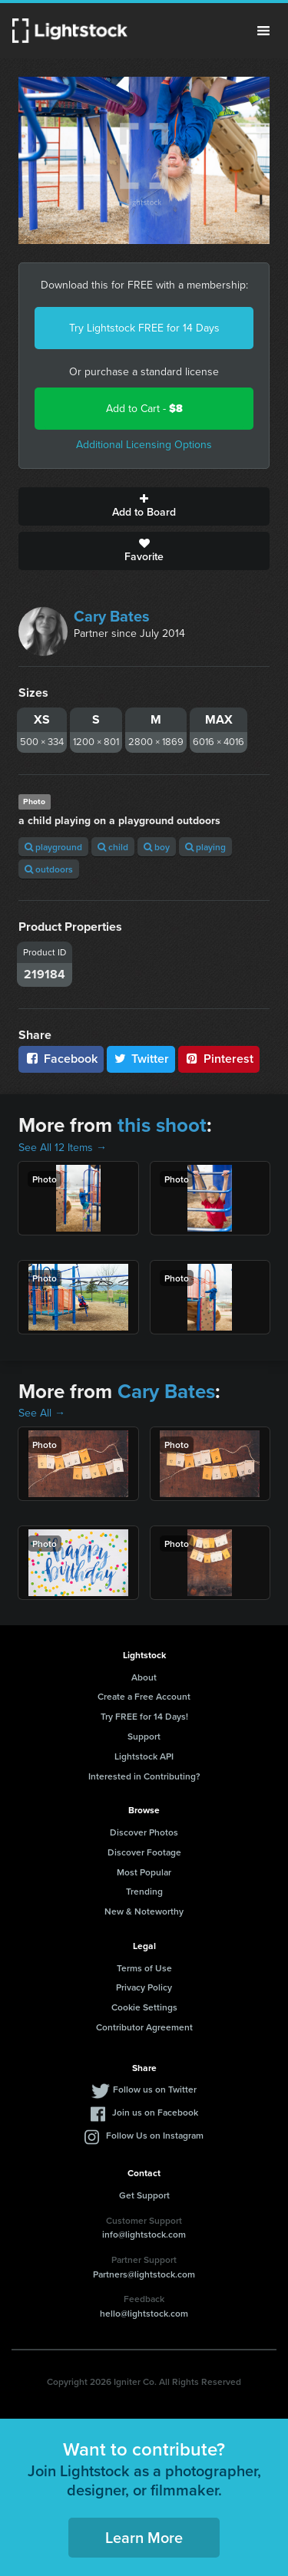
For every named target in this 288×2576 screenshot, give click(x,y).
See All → (41, 1413)
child (113, 846)
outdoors (49, 869)
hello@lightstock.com (144, 2313)
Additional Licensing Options (144, 445)
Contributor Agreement (144, 2026)
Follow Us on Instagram (155, 2135)
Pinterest (218, 1058)
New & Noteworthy (144, 1911)
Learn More (144, 2537)
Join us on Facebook (155, 2112)
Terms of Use (144, 1967)
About (144, 1677)
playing (205, 846)
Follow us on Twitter (155, 2089)
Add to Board (144, 506)
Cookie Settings (144, 2007)
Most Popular (144, 1871)
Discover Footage (144, 1852)
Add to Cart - (144, 409)
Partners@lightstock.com (144, 2274)
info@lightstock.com (144, 2234)
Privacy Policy (144, 1987)
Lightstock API (144, 1756)
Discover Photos (144, 1832)
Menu (263, 30)
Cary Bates (112, 616)
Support (144, 1736)
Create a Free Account (144, 1696)
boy (157, 846)
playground (53, 846)
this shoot (162, 1125)
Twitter (141, 1058)
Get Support (144, 2195)
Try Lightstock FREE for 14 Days (144, 328)
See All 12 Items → (62, 1148)
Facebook (61, 1058)
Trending (144, 1891)
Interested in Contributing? (144, 1776)
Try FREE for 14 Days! (144, 1716)
